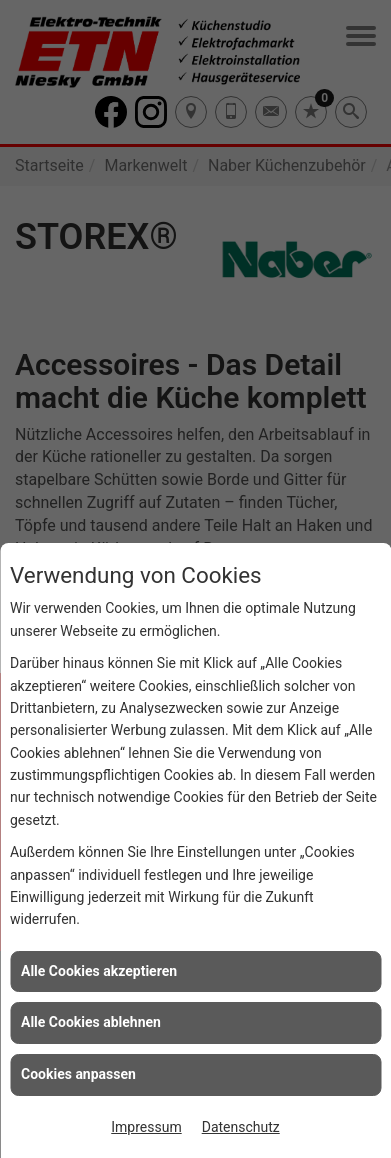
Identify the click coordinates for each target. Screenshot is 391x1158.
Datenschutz (241, 1127)
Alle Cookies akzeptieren (99, 971)
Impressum (146, 1127)
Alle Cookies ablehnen (91, 1022)
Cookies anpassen (78, 1074)
